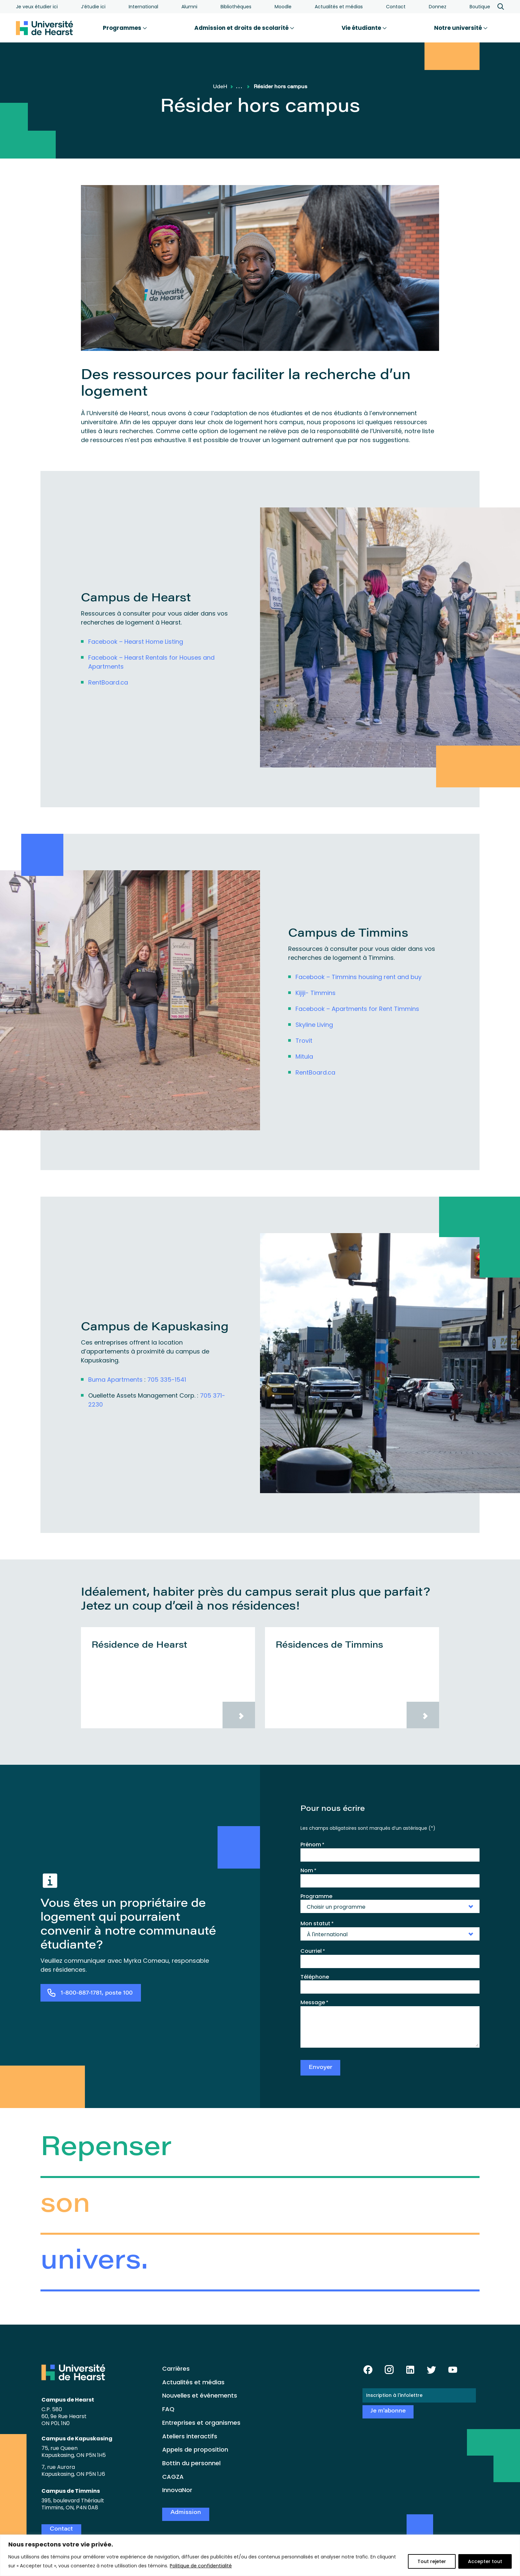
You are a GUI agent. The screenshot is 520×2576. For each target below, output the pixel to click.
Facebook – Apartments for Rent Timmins (357, 1009)
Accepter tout (485, 2561)
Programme (316, 1896)
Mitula (304, 1056)
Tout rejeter (432, 2561)
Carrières (176, 2368)
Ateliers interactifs (189, 2436)
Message (314, 2002)
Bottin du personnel (191, 2463)
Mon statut (317, 1923)
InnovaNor (177, 2490)
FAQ (168, 2409)
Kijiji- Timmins (315, 993)
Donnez (437, 6)
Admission (185, 2513)
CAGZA (173, 2477)
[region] (260, 2555)
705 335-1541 (166, 1379)
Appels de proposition (195, 2449)
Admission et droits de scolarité (244, 28)
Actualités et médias (339, 6)
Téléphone (314, 1976)
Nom (308, 1870)
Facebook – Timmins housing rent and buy (358, 977)
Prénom (312, 1844)
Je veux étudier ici (37, 6)
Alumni (189, 6)
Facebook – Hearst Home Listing (135, 641)
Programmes (125, 28)
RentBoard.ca (108, 682)
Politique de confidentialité (201, 2565)
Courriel (312, 1951)
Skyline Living (314, 1025)
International (143, 6)
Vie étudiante (364, 28)
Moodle (283, 6)
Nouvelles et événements (199, 2395)
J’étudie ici (93, 6)
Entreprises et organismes (201, 2422)
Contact (396, 6)
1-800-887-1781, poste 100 (97, 1993)
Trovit (303, 1040)
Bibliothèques (236, 6)
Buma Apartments (115, 1379)
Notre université (460, 28)
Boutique (480, 6)
